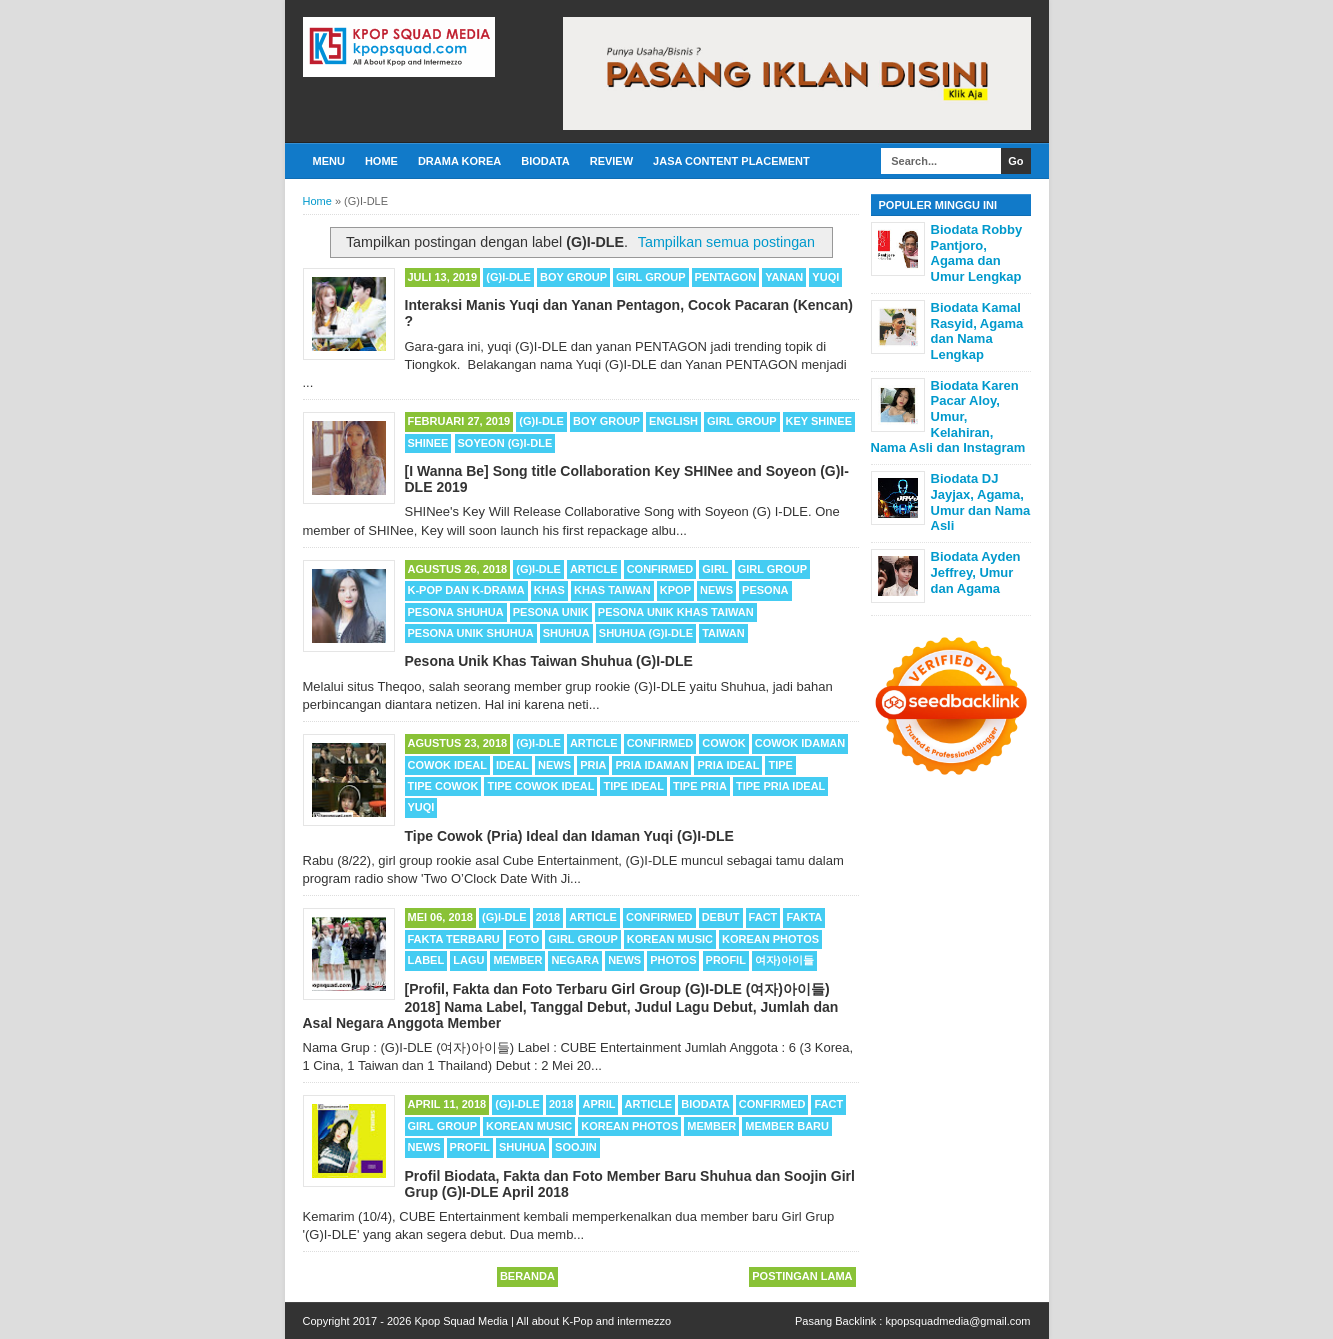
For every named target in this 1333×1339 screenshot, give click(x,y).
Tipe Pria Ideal (780, 786)
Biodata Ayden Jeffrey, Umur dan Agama (976, 572)
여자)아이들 (784, 960)
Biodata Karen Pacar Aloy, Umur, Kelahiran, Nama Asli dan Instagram (948, 416)
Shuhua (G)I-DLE (646, 633)
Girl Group (650, 277)
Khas (549, 590)
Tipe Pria (700, 786)
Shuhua (566, 633)
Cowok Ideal (447, 765)
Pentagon (726, 277)
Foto (524, 939)
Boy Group (573, 277)
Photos (673, 960)
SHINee (428, 443)
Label (426, 960)
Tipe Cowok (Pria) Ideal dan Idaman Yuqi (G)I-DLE (569, 836)
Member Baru (787, 1126)
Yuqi (825, 277)
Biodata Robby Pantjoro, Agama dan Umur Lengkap (977, 253)
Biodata (545, 161)
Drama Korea (459, 161)
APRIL (598, 1104)
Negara (575, 960)
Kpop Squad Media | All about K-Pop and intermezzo (542, 1321)
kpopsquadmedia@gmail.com (957, 1321)
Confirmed (660, 569)
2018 (548, 917)
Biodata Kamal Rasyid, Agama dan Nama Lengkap (977, 331)
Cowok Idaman (800, 743)
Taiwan (723, 633)
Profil (726, 960)
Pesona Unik (551, 612)
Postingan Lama (802, 1276)
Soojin (576, 1147)
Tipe (780, 765)
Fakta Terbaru (454, 939)
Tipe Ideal (633, 786)
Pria (593, 765)
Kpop (675, 590)
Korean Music (670, 939)
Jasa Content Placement (731, 161)
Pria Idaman (651, 765)
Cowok (723, 743)
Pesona (765, 590)
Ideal (512, 765)
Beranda (527, 1276)
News (716, 590)
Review (611, 161)
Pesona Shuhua (456, 612)
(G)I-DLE (508, 277)
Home (381, 161)
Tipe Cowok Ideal (540, 786)
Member (517, 960)
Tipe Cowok (443, 786)
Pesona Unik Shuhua (471, 633)
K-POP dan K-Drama (466, 590)
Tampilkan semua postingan (726, 242)
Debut (721, 917)
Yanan (784, 277)
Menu (329, 161)
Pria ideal (728, 765)
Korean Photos (770, 939)
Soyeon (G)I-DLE (505, 443)
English (673, 421)
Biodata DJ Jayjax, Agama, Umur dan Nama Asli (981, 502)
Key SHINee (819, 421)
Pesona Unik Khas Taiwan (676, 612)
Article (594, 569)
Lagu (468, 960)
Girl (715, 569)
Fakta (804, 917)
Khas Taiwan (612, 590)
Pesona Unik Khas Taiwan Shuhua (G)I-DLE (549, 661)
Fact (763, 917)
